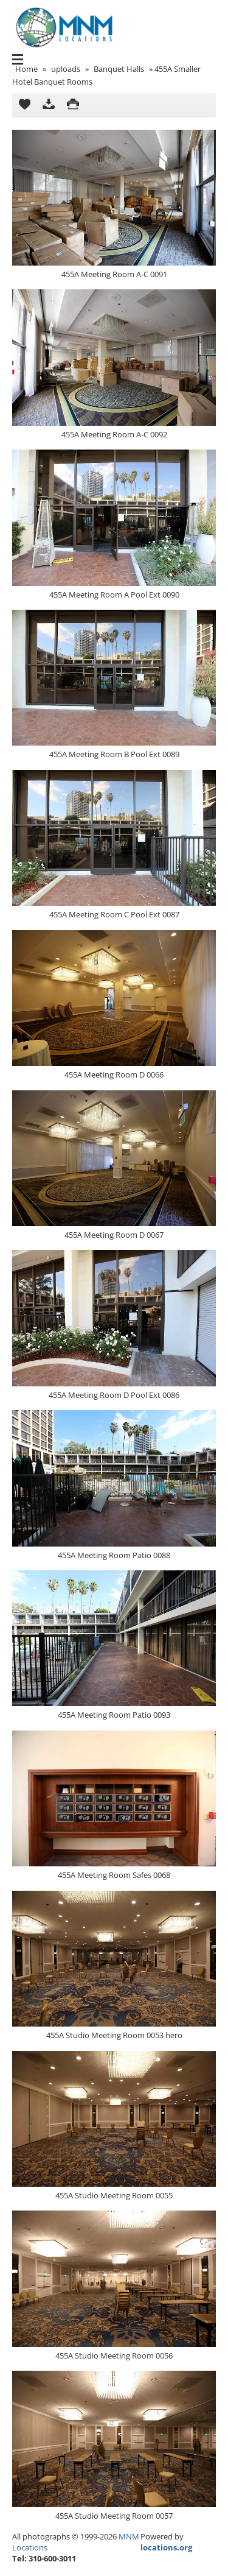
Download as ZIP (48, 105)
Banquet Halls (119, 68)
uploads (65, 68)
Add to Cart (24, 105)
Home (26, 68)
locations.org (166, 2547)
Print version (73, 105)
